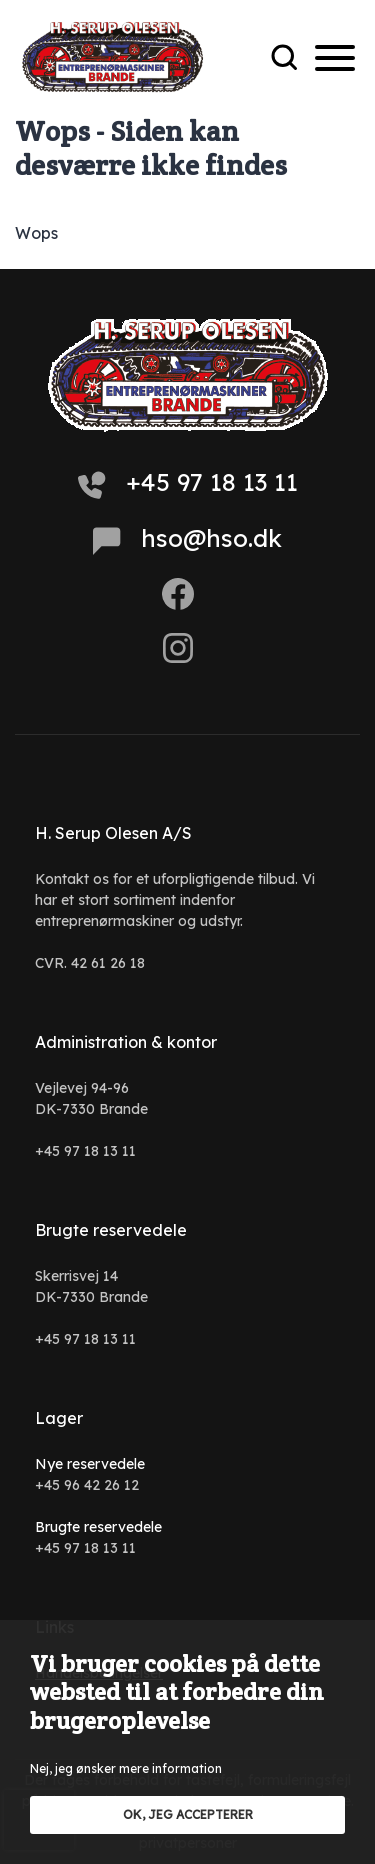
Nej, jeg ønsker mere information (126, 1768)
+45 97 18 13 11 (188, 483)
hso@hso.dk (187, 539)
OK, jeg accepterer (188, 1814)
